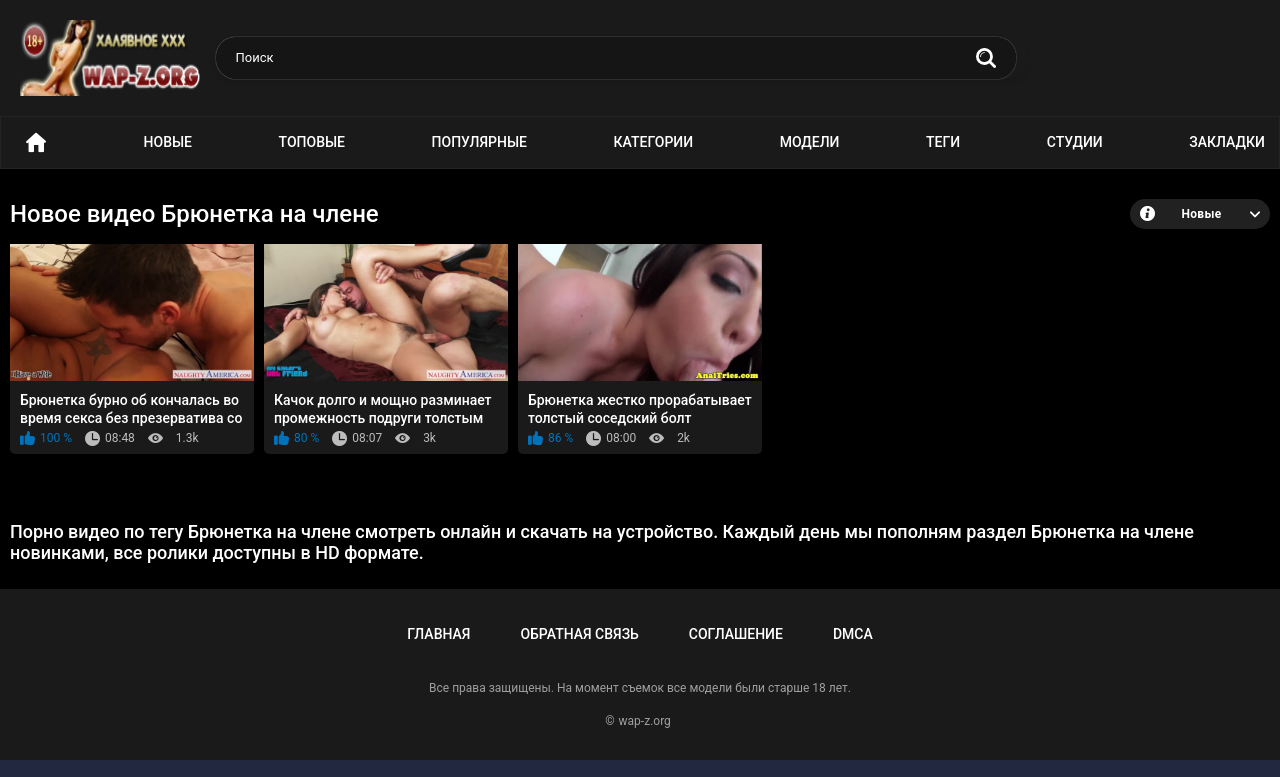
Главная (438, 634)
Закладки (1227, 142)
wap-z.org (645, 721)
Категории (654, 142)
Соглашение (736, 634)
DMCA (853, 634)
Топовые (312, 142)
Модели (810, 142)
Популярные (479, 142)
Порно (36, 142)
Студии (1075, 142)
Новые (168, 142)
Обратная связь (579, 634)
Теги (943, 142)
